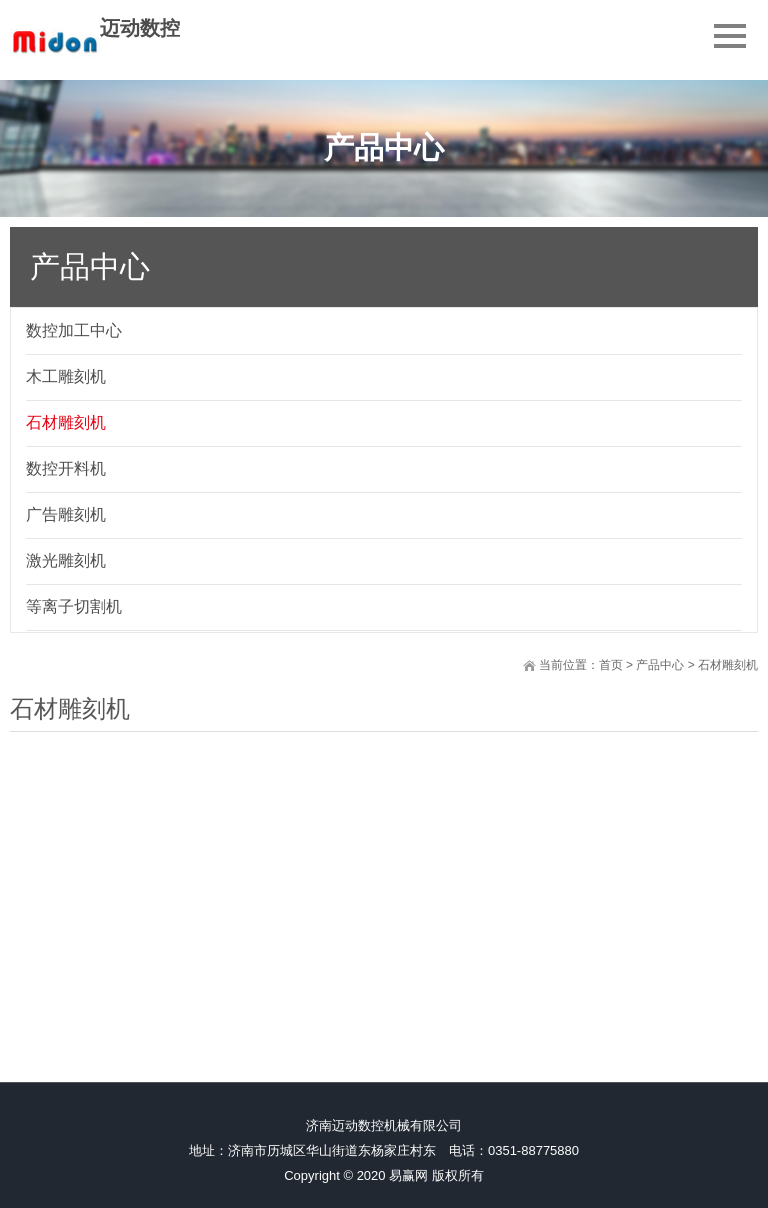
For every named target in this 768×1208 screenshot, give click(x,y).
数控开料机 (66, 468)
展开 (754, 317)
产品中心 (660, 665)
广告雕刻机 (66, 514)
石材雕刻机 (66, 422)
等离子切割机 (74, 606)
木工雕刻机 (66, 376)
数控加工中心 (74, 330)
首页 (611, 665)
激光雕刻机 (66, 560)
